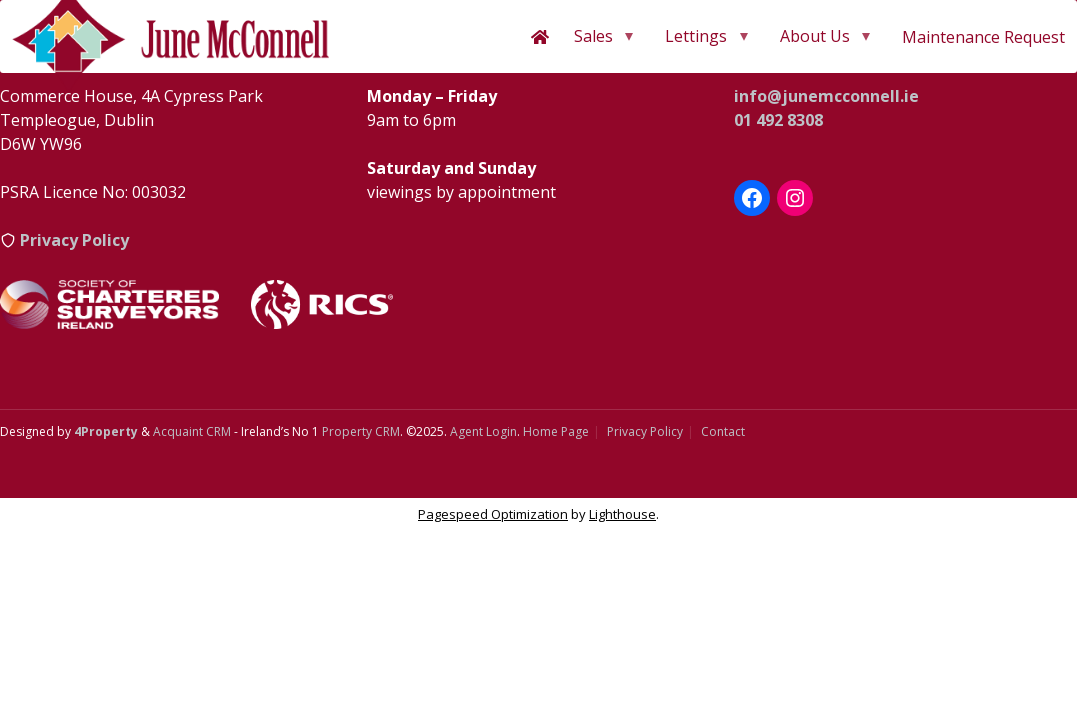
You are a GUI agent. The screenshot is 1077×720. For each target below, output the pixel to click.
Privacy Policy (645, 431)
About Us (815, 36)
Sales (593, 36)
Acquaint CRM (192, 431)
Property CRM (361, 431)
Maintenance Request (983, 37)
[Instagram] (795, 198)
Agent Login (483, 431)
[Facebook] (752, 198)
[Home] (540, 37)
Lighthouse (622, 514)
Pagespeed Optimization (493, 514)
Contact (723, 431)
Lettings (696, 36)
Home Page (556, 431)
